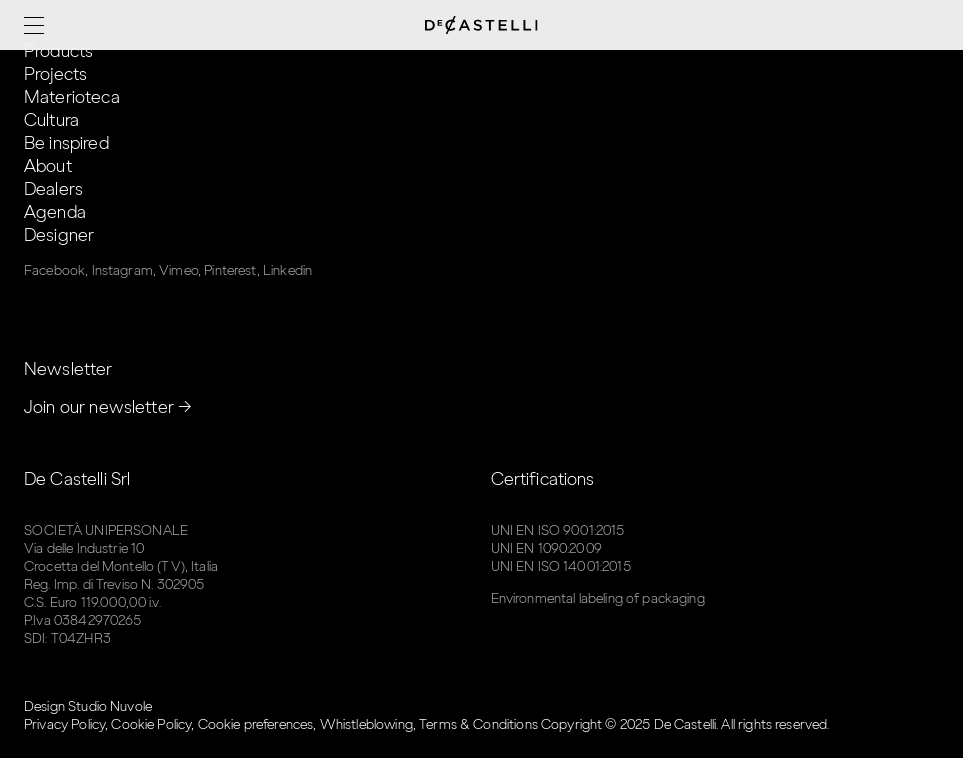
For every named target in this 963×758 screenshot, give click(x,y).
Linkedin (287, 270)
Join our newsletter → (108, 407)
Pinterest (230, 270)
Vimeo (178, 270)
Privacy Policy (64, 724)
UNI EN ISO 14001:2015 (561, 566)
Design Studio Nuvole (88, 706)
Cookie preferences (256, 724)
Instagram (122, 270)
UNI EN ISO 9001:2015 (558, 530)
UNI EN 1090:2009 (546, 548)
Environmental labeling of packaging (598, 598)
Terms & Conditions (478, 724)
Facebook (54, 270)
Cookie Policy (151, 724)
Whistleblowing (366, 724)
